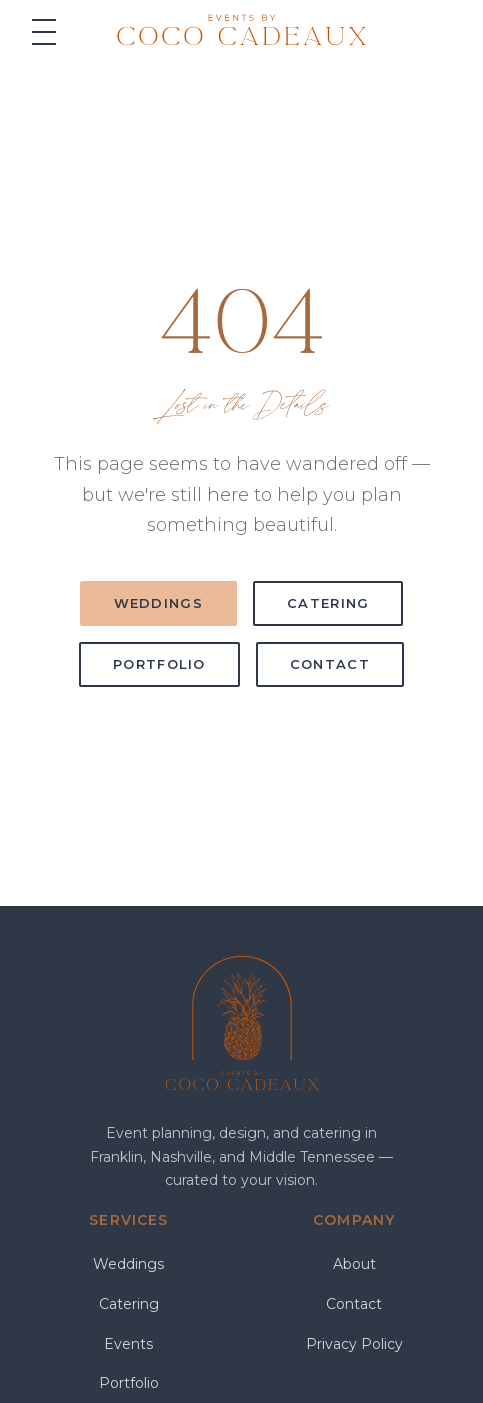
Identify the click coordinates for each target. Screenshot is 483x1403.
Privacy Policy (354, 1344)
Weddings (158, 603)
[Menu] (44, 32)
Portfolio (159, 664)
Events (128, 1344)
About (354, 1264)
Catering (328, 603)
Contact (330, 664)
